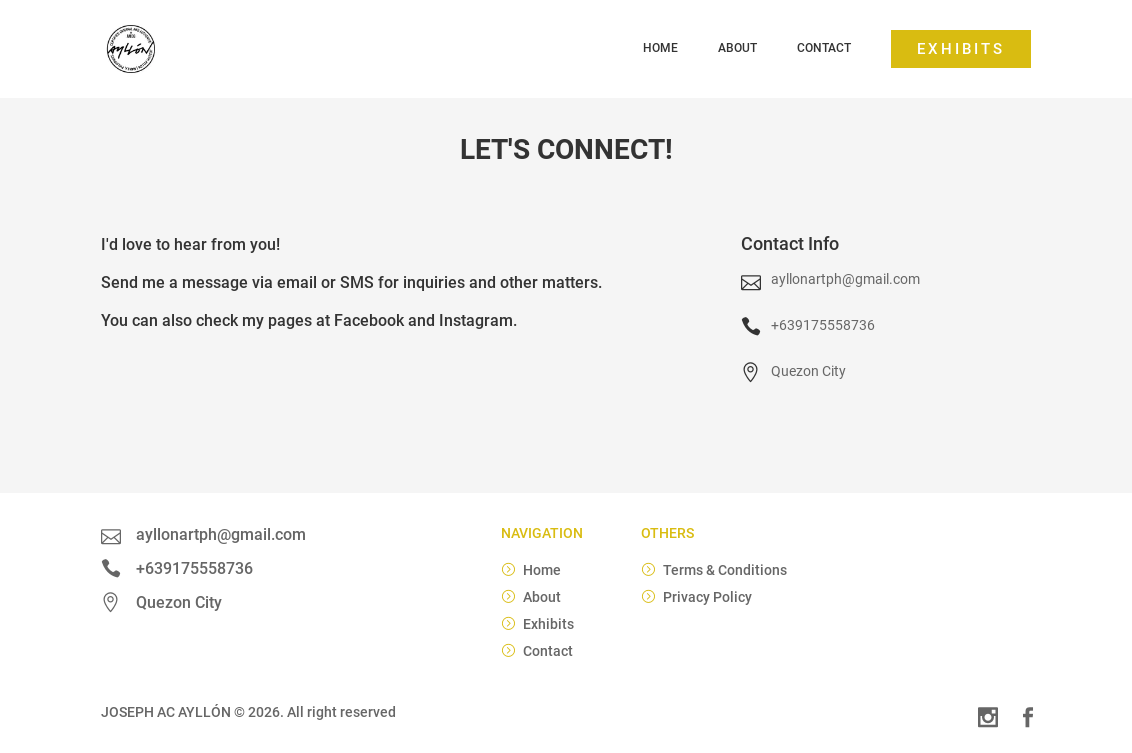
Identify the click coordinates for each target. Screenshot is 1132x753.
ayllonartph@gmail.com (845, 279)
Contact (824, 48)
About (737, 48)
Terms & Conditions (725, 570)
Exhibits (961, 49)
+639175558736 (823, 325)
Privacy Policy (707, 597)
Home (660, 48)
